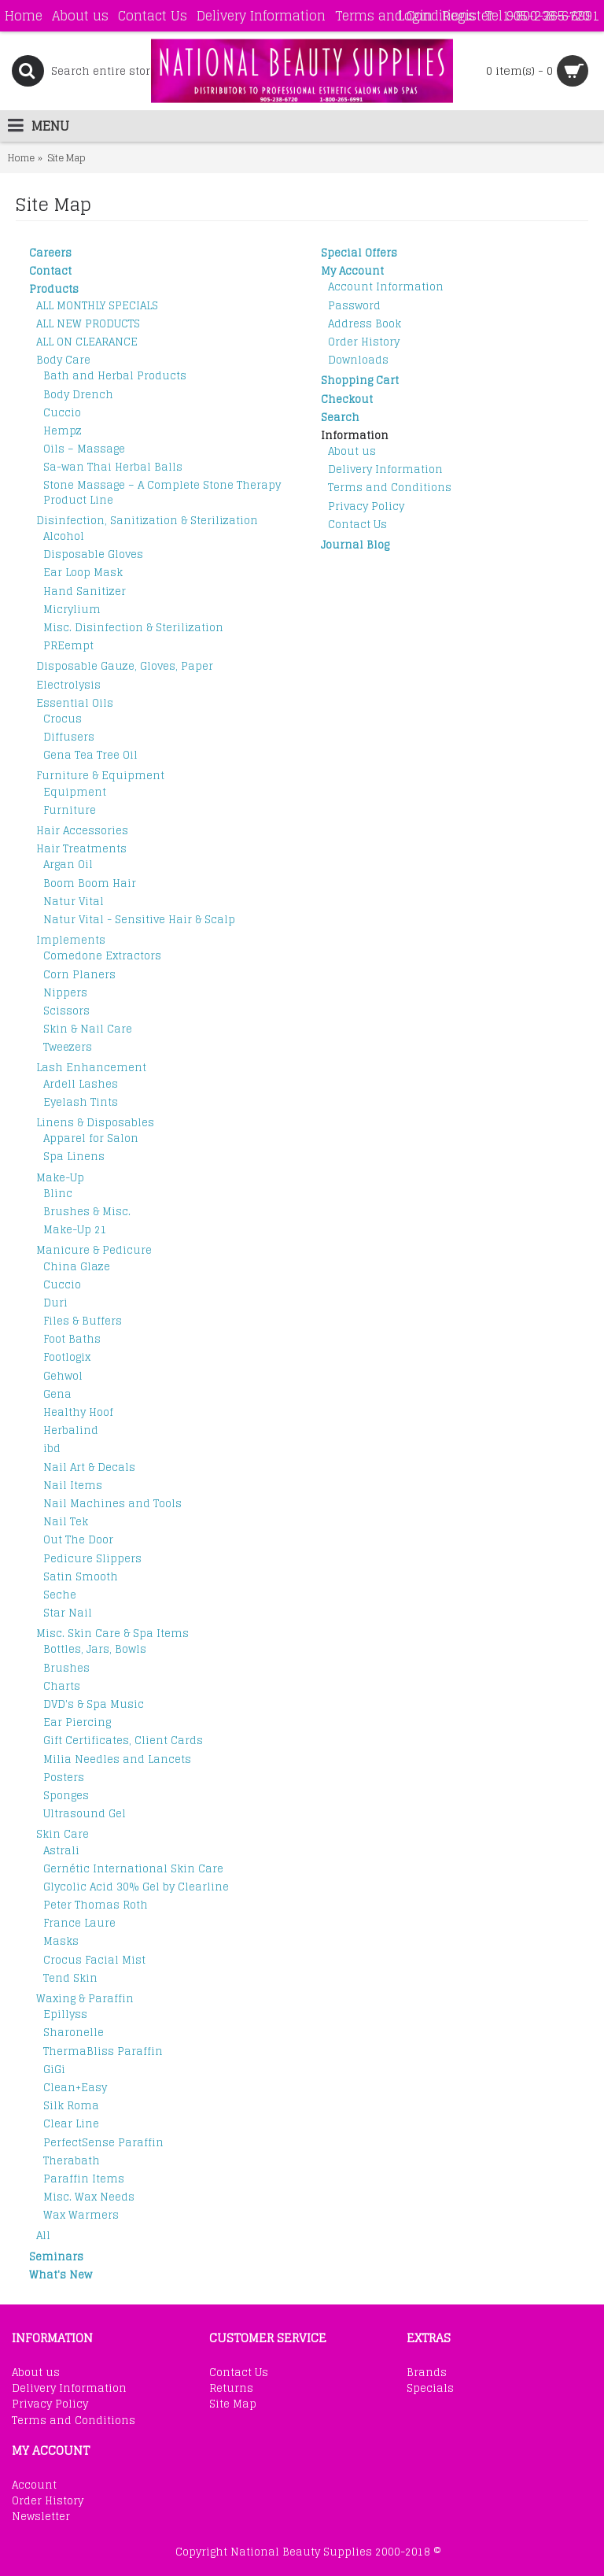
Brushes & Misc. (87, 1212)
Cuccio (62, 413)
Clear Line (71, 2124)
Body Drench (78, 395)
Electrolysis (68, 685)
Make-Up (60, 1178)
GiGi (54, 2069)
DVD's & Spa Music (93, 1704)
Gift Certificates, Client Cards (123, 1741)
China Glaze (76, 1267)
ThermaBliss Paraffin (103, 2051)
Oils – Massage (84, 449)
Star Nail (67, 1613)
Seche (59, 1595)
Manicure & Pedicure (94, 1250)
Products (54, 289)
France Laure (79, 1923)
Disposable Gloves (93, 554)
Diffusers (68, 737)
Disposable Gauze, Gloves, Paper (124, 666)
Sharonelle (73, 2032)
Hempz (62, 431)
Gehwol (63, 1376)
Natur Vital (73, 902)
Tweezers (67, 1047)
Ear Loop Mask (83, 573)
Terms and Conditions (389, 488)
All (43, 2236)
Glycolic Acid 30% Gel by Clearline (136, 1887)
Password (354, 306)
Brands (427, 2373)
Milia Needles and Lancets (117, 1759)
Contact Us (357, 525)
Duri (55, 1303)
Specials (430, 2389)
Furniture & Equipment (100, 776)
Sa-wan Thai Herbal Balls (112, 467)
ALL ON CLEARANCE (87, 342)
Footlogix (66, 1357)
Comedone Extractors (102, 956)
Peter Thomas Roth (95, 1905)
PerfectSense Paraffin (103, 2143)
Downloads (358, 360)
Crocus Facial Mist (94, 1960)
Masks (61, 1941)
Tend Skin (70, 1978)
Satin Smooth (80, 1577)
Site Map (232, 2404)
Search (340, 417)
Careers (50, 253)
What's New (60, 2275)
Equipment (74, 792)
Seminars (56, 2257)
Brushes (66, 1668)
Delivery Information (385, 469)
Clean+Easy (75, 2088)
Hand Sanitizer (84, 591)
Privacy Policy (366, 506)
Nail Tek (65, 1522)
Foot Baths (72, 1339)
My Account (352, 271)
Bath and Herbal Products (114, 376)
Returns (231, 2389)
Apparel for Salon (90, 1138)
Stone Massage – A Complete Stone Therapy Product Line (162, 492)
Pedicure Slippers (92, 1559)
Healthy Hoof (78, 1412)
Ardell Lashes (80, 1084)
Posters (63, 1777)
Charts (61, 1686)
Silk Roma (71, 2106)
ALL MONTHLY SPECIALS (97, 306)
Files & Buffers (82, 1321)
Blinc (57, 1194)
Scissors (66, 1011)
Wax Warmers (81, 2215)
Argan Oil (68, 865)
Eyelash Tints (80, 1102)
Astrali (61, 1851)
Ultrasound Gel (84, 1814)
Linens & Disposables (95, 1123)
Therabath (71, 2161)
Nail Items (72, 1485)
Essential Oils (74, 703)
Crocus (62, 719)
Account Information (386, 287)
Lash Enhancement (91, 1068)
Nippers (65, 993)
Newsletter (41, 2517)
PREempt (68, 646)
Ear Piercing (77, 1722)
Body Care (63, 360)
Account (34, 2485)
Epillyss (65, 2014)
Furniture (69, 810)
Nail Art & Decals (89, 1467)
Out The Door (78, 1540)
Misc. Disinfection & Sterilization (133, 628)
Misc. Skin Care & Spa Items (112, 1633)
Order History (364, 342)
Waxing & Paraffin (85, 1999)
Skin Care (62, 1834)
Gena (57, 1394)
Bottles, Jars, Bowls (94, 1649)
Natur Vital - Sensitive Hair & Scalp (139, 920)
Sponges (66, 1796)
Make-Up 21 (75, 1230)
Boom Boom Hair (89, 883)
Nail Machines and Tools (112, 1504)
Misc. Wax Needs (88, 2197)
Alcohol (63, 536)
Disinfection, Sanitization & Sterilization (147, 521)
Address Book (364, 324)
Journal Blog (355, 545)
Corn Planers (79, 975)
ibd (52, 1449)
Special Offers (359, 253)
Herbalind (70, 1430)
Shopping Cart (360, 380)
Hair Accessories (82, 831)
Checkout (347, 399)
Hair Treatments (81, 849)
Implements (70, 940)
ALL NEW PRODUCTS (88, 324)
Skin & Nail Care (87, 1029)
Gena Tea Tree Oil (90, 755)
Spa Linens (74, 1157)
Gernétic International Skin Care (133, 1869)
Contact (50, 271)
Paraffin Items (83, 2179)
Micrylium (72, 610)
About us (352, 451)
